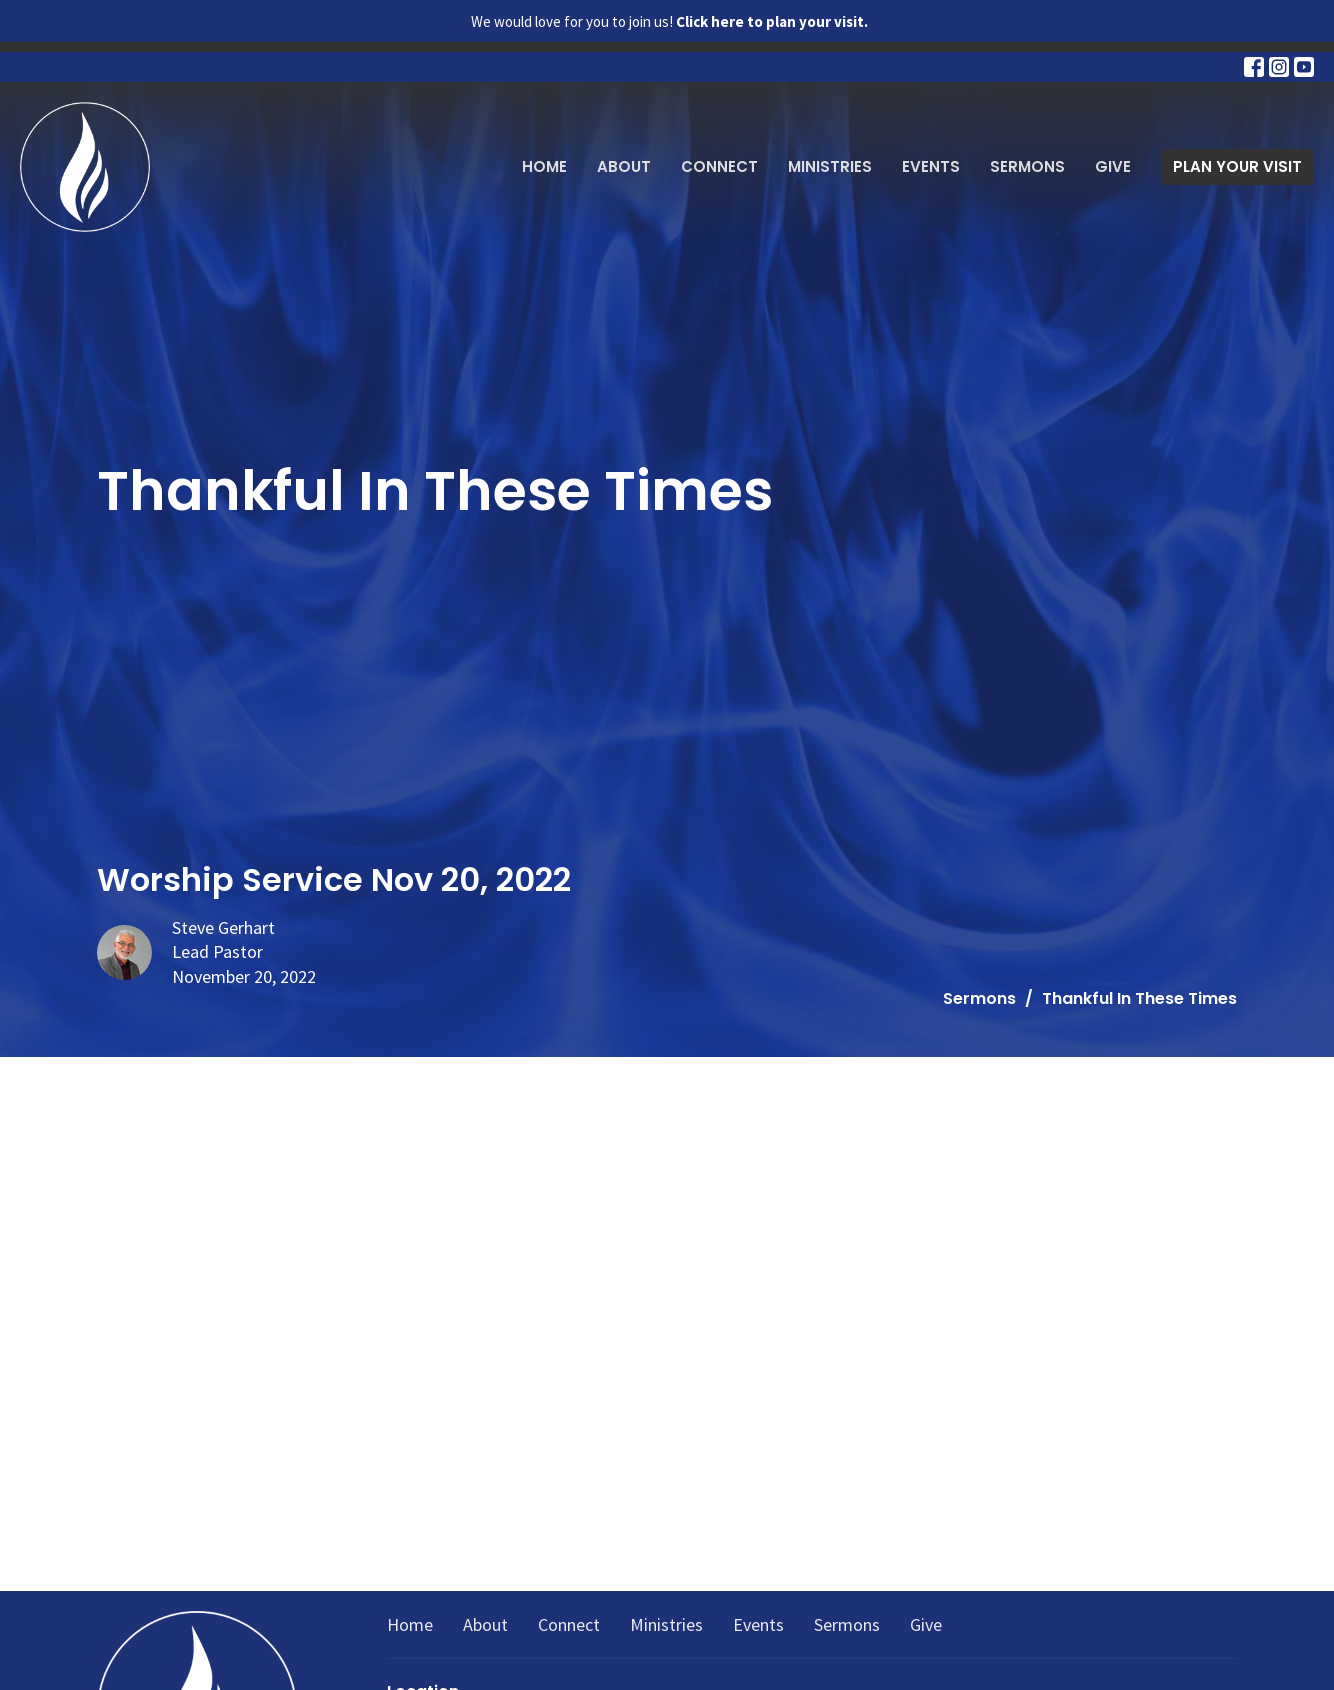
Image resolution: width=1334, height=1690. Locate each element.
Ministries (830, 166)
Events (931, 166)
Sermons (1027, 166)
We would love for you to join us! (669, 21)
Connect (719, 166)
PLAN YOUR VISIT (1237, 166)
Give (1113, 166)
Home (544, 166)
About (624, 166)
